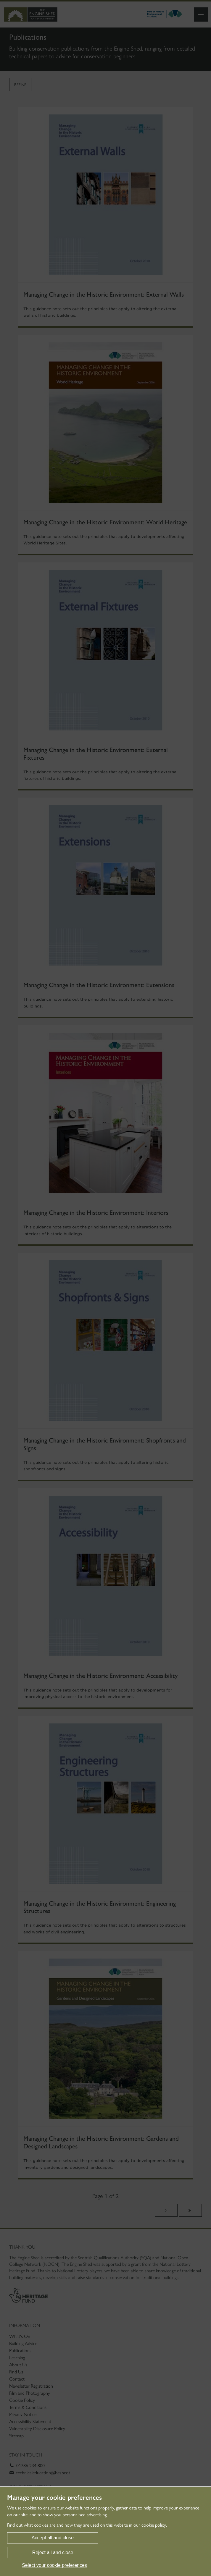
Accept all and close (53, 2537)
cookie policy (153, 2525)
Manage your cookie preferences (54, 2497)
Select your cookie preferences (54, 2565)
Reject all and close (52, 2552)
